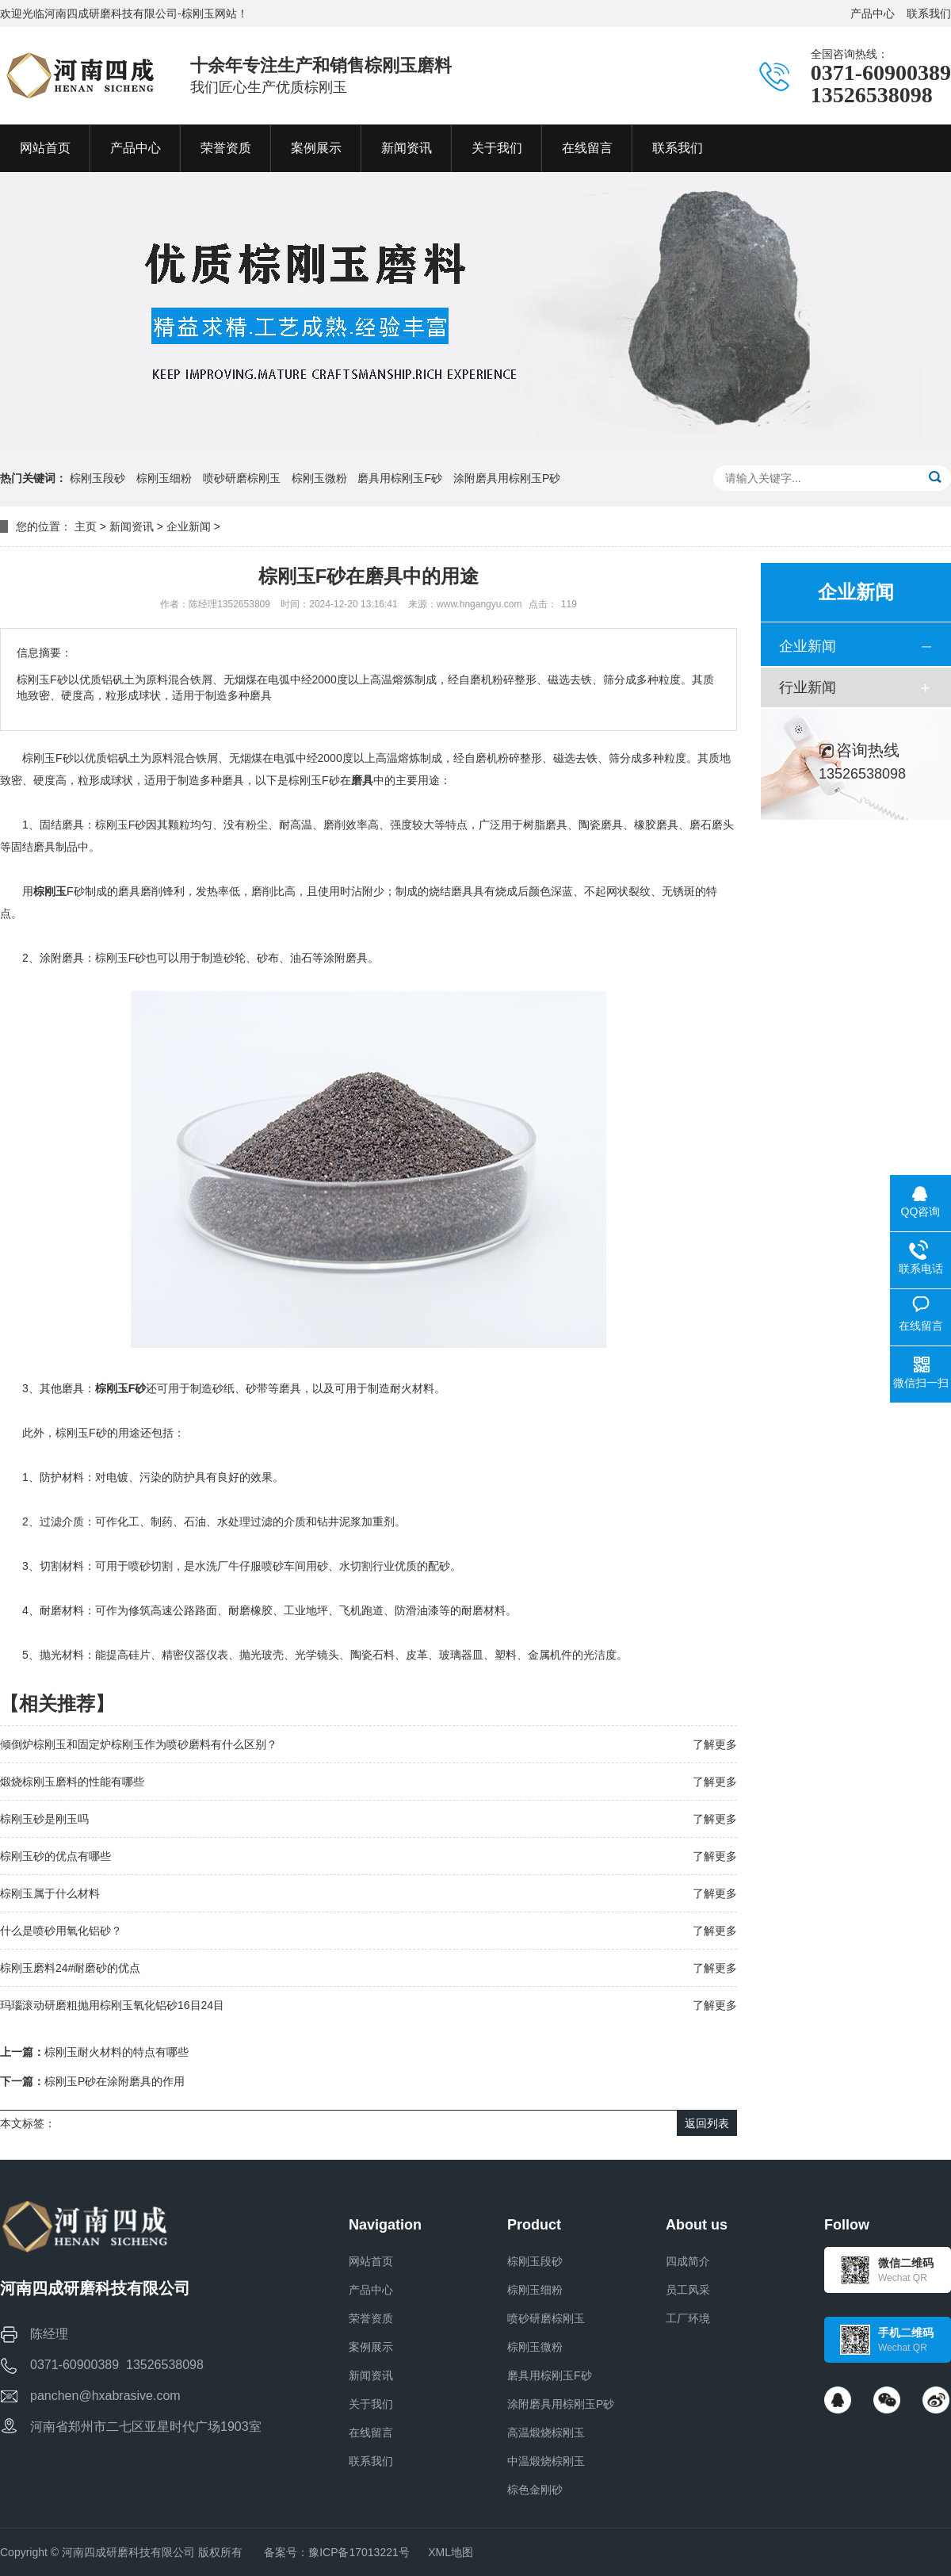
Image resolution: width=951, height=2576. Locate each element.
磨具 (362, 780)
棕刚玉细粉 (164, 478)
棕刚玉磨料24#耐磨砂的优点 (70, 1968)
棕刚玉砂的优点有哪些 (55, 1856)
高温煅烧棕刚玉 (546, 2432)
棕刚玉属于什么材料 (50, 1893)
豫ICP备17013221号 (359, 2552)
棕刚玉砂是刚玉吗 (44, 1818)
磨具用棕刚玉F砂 (399, 478)
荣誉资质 (371, 2318)
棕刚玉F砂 (121, 1388)
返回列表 (707, 2123)
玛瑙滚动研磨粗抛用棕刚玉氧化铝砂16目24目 (112, 2005)
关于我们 (371, 2404)
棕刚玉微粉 (319, 478)
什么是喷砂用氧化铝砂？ (61, 1930)
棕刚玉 (50, 891)
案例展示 (371, 2347)
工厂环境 (688, 2318)
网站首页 (371, 2261)
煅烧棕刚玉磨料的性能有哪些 (72, 1781)
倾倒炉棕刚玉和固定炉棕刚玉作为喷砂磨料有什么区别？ (138, 1744)
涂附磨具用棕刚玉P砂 (506, 478)
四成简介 (688, 2261)
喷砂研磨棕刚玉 (242, 478)
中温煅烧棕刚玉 (546, 2461)
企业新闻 (188, 526)
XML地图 (450, 2552)
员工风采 (688, 2289)
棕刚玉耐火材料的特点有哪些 (116, 2052)
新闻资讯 (131, 526)
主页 (85, 526)
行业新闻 (807, 687)
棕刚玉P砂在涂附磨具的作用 (114, 2081)
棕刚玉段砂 (97, 478)
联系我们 (929, 13)
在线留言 (371, 2432)
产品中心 (872, 13)
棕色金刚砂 (535, 2489)
